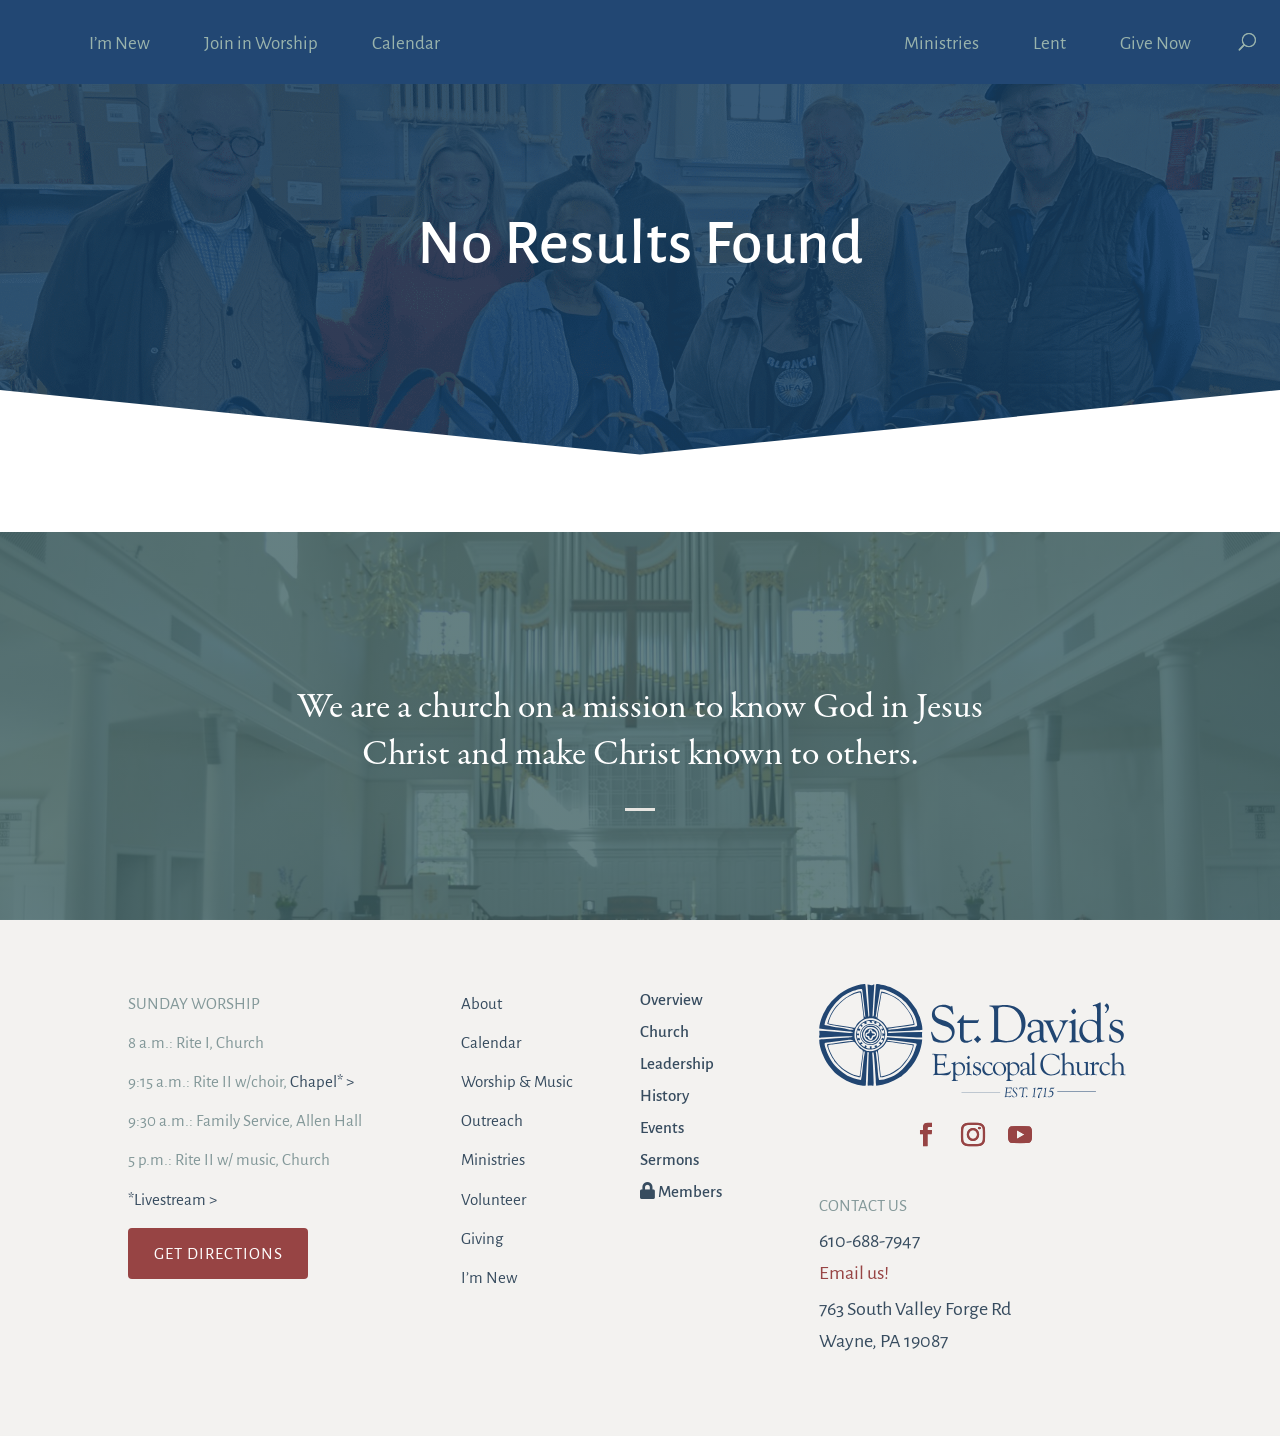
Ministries (941, 45)
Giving (482, 1238)
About (481, 1003)
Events (662, 1127)
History (664, 1095)
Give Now (1155, 45)
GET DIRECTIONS (218, 1253)
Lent (1049, 45)
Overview (671, 999)
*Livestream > (172, 1199)
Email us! (854, 1273)
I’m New (119, 45)
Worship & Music (517, 1081)
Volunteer (493, 1199)
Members (681, 1191)
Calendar (406, 45)
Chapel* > (322, 1081)
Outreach (492, 1120)
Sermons (669, 1159)
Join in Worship (261, 45)
